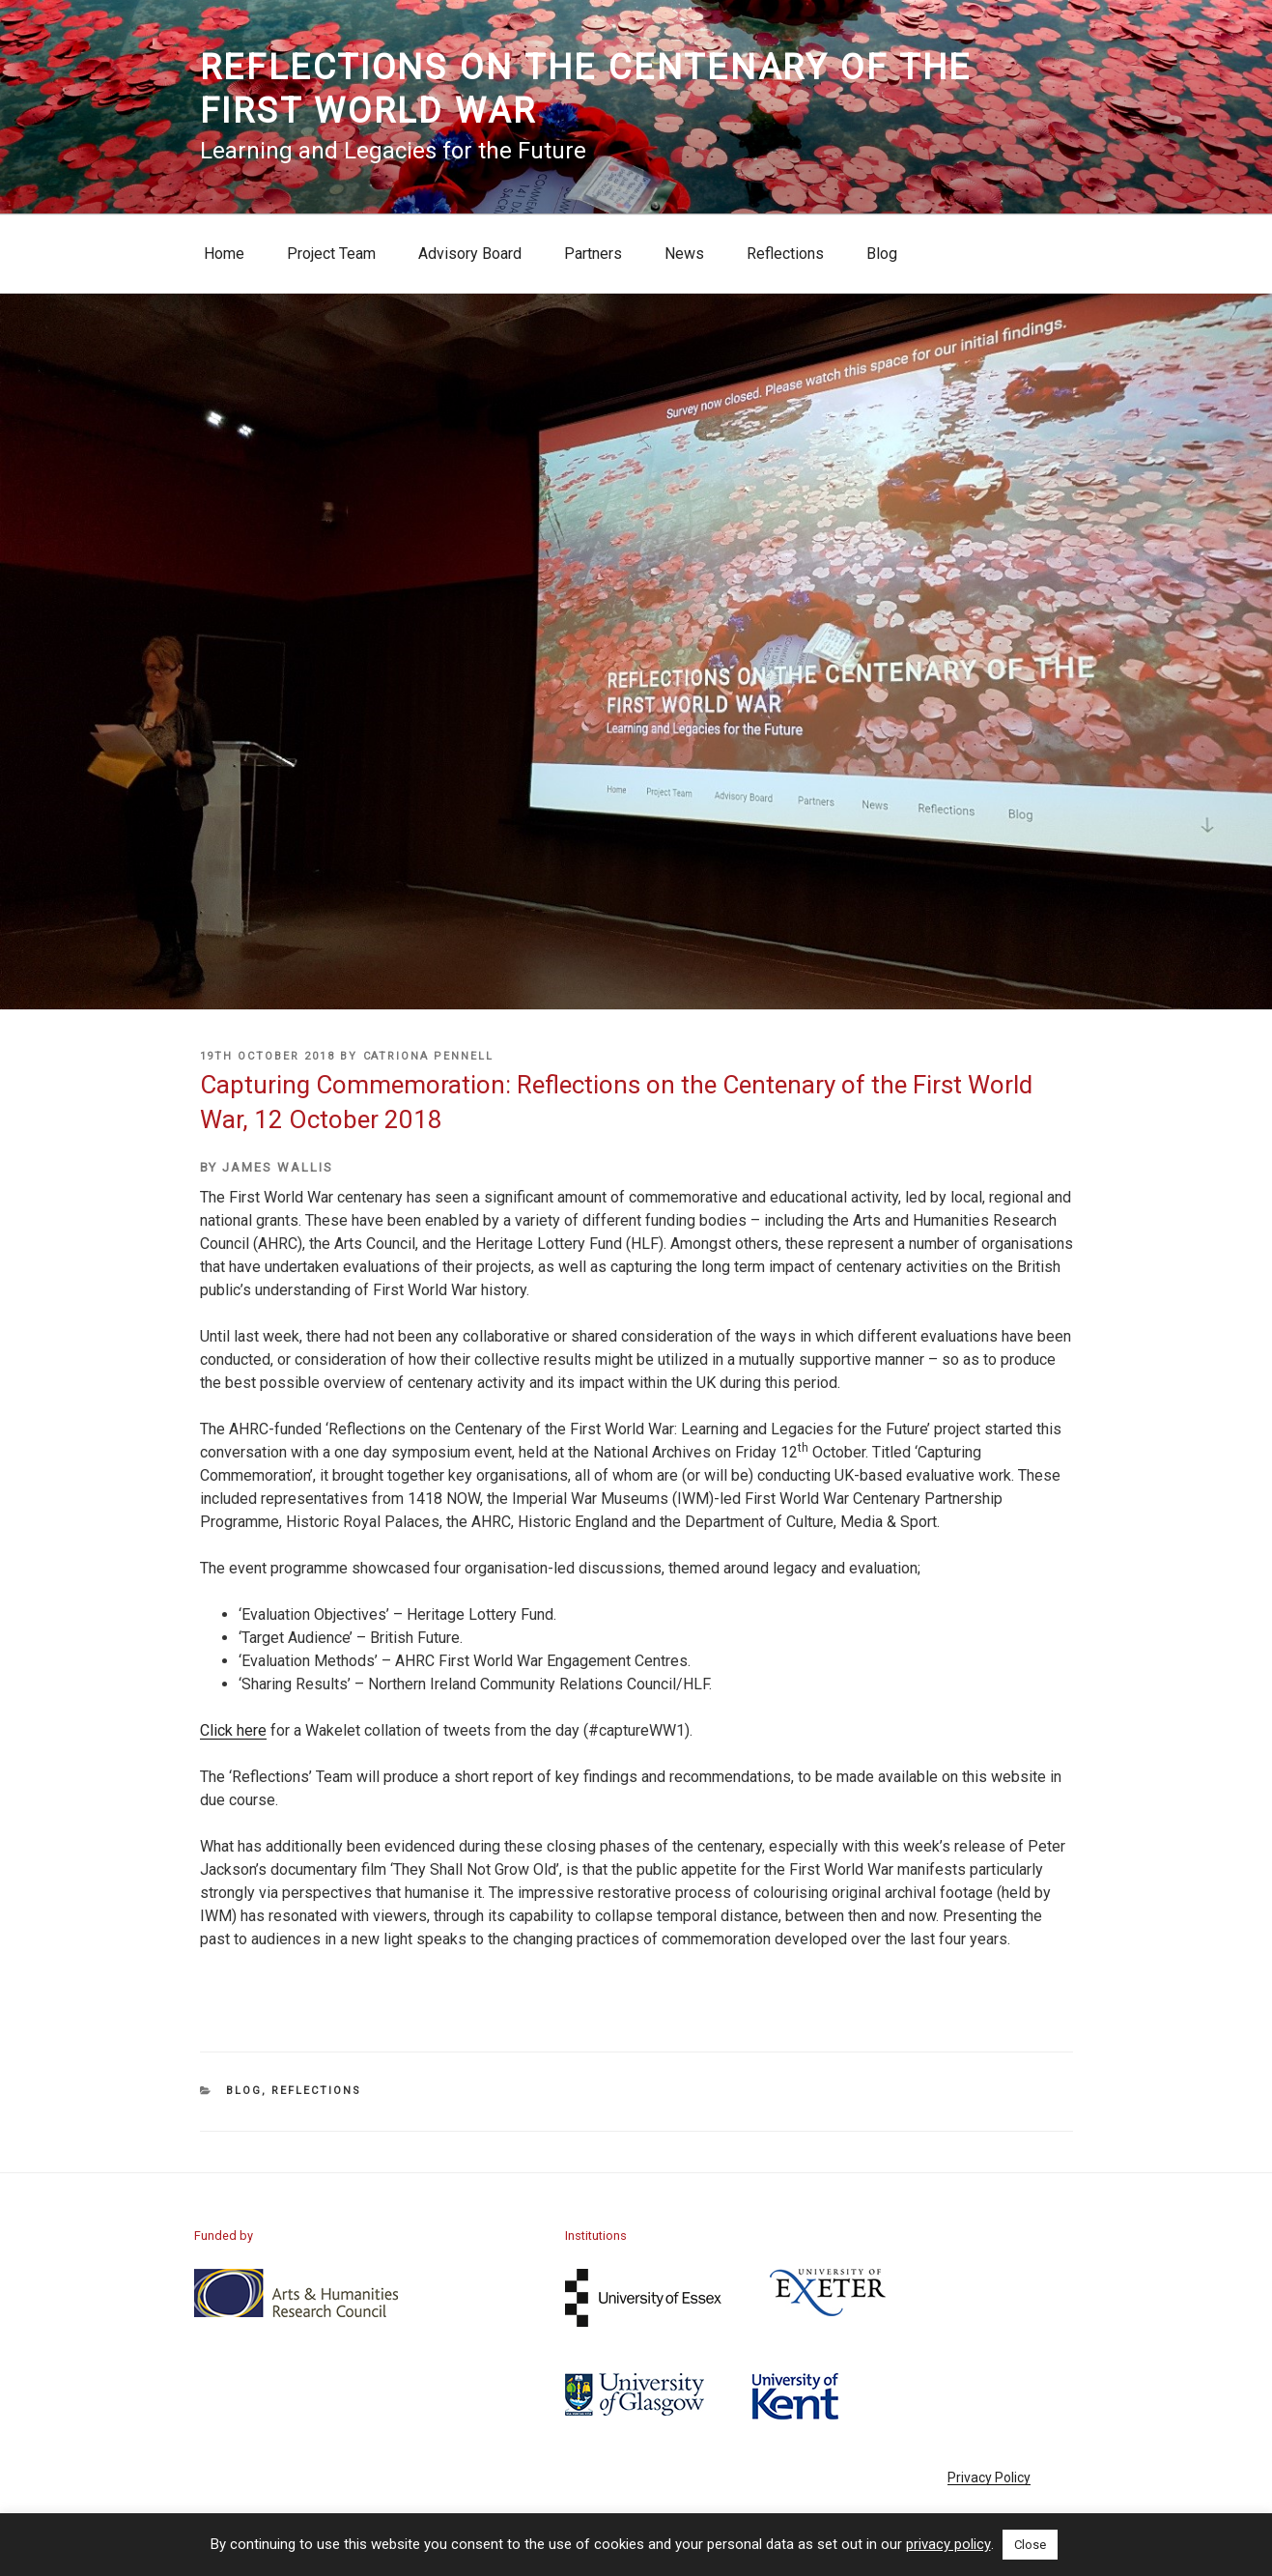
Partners (593, 253)
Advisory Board (470, 253)
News (684, 253)
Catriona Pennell (429, 1056)
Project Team (331, 253)
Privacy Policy (989, 2477)
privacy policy (948, 2544)
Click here (233, 1730)
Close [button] (1030, 2544)
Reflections (785, 253)
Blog (881, 253)
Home (224, 253)
